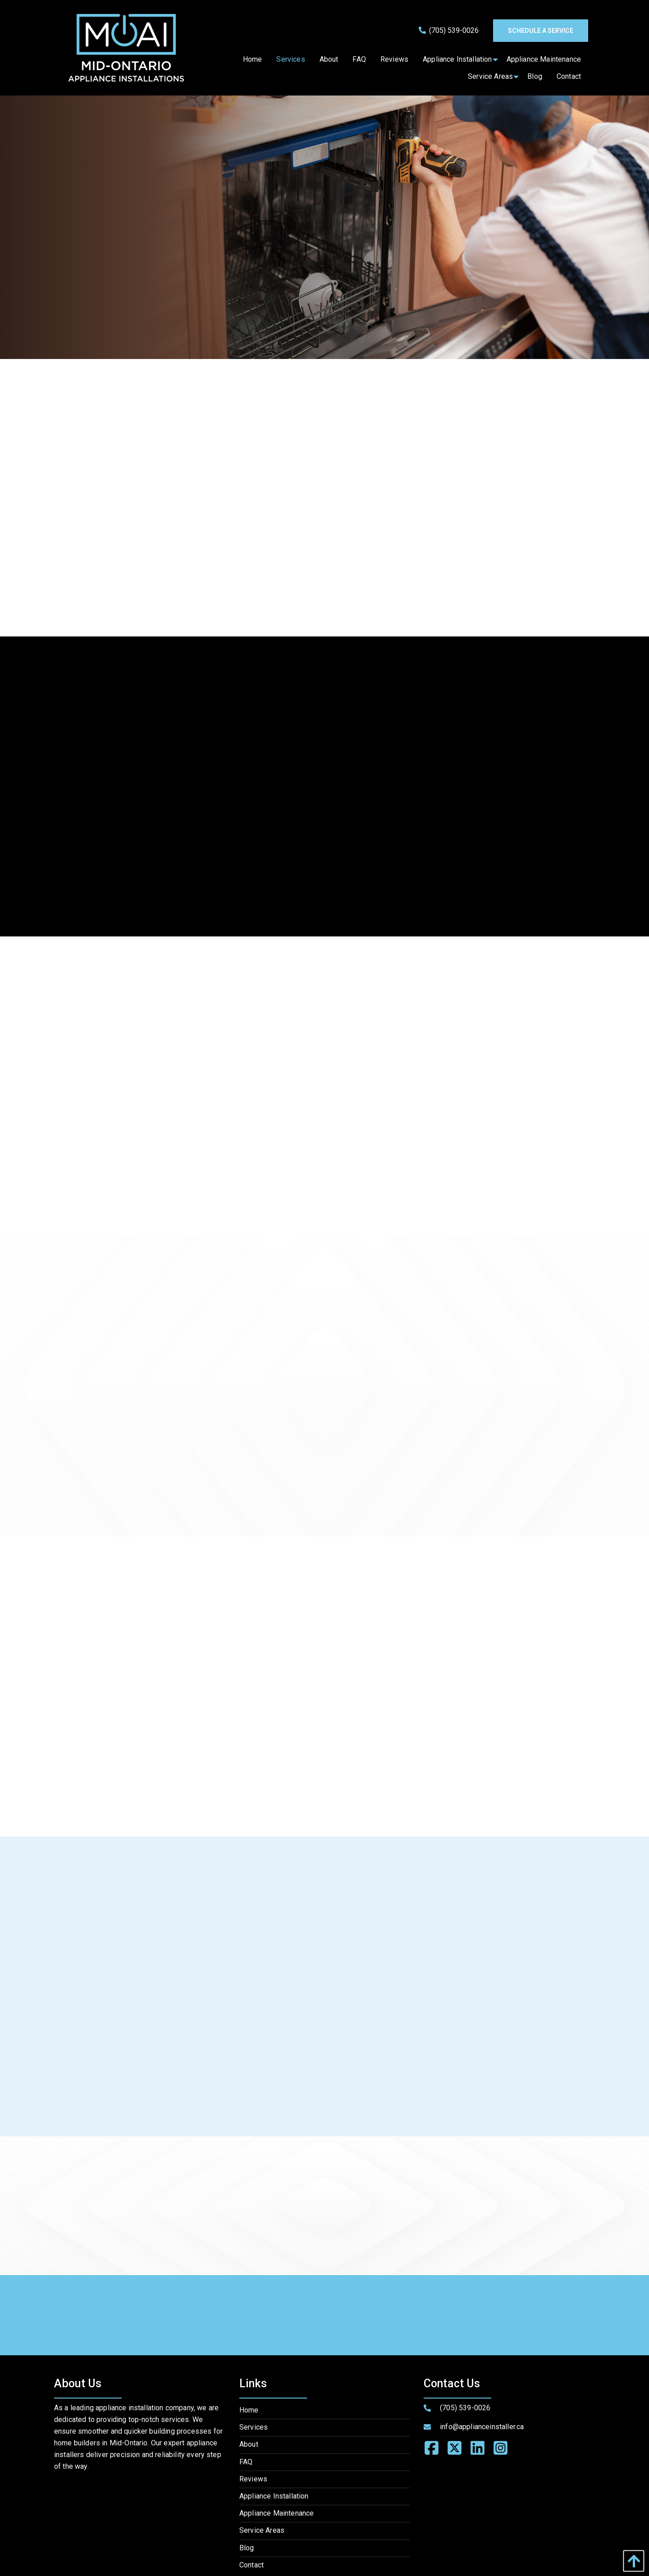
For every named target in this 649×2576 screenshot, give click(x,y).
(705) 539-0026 (449, 30)
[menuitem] (253, 59)
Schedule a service (540, 30)
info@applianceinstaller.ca (482, 2426)
